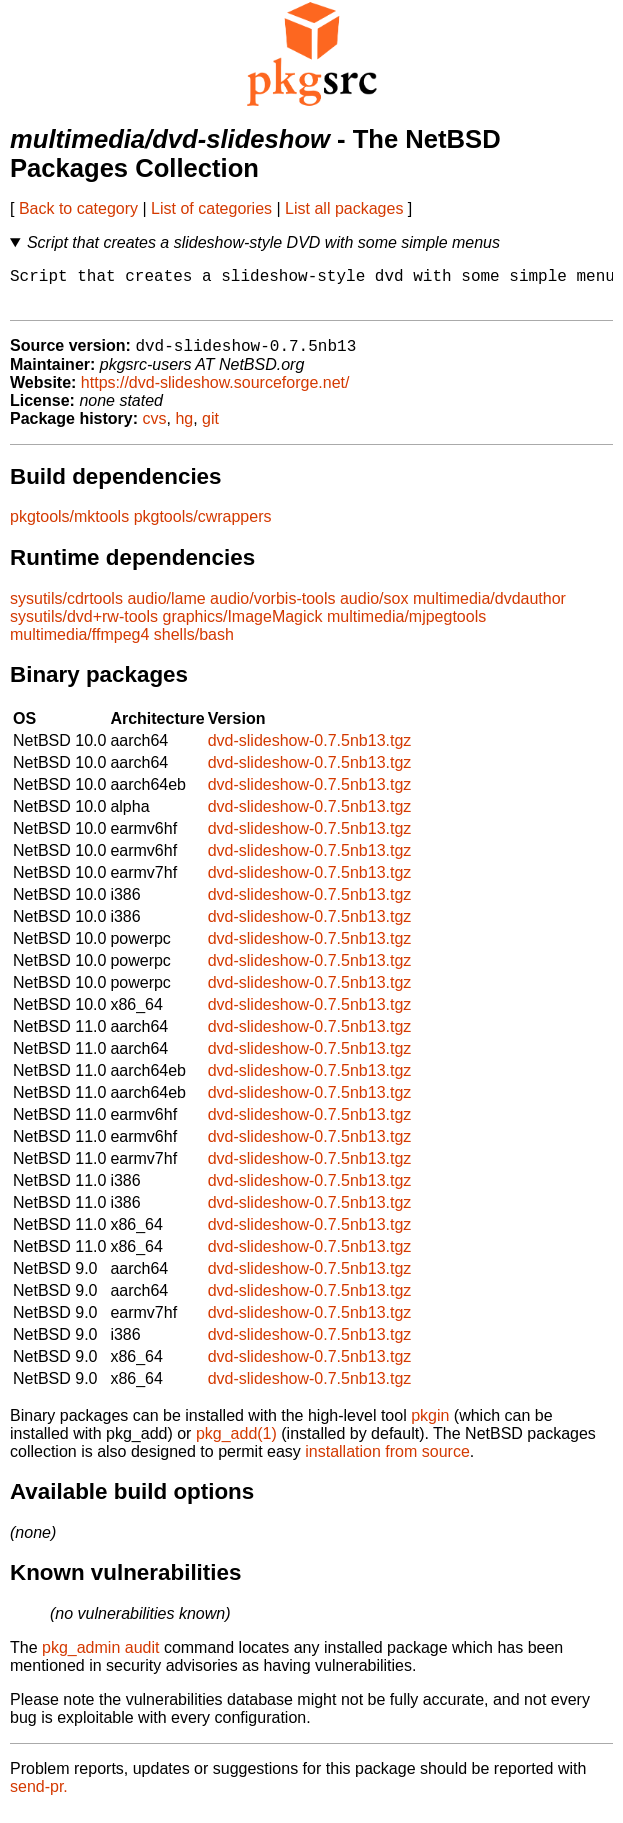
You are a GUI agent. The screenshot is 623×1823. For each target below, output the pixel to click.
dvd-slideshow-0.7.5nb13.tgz (310, 751)
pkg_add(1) (236, 1444)
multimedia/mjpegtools (406, 627)
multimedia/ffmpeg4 (79, 645)
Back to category (78, 208)
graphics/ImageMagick (243, 627)
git (210, 429)
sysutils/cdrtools (66, 609)
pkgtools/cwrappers (203, 527)
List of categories (211, 208)
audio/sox (374, 609)
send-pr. (39, 1797)
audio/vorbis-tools (272, 609)
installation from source (387, 1462)
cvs (155, 429)
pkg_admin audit (100, 1658)
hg (184, 429)
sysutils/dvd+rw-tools (84, 627)
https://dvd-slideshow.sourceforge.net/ (215, 393)
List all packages (344, 208)
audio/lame (166, 609)
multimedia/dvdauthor (489, 609)
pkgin (430, 1426)
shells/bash (194, 645)
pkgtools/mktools (69, 527)
